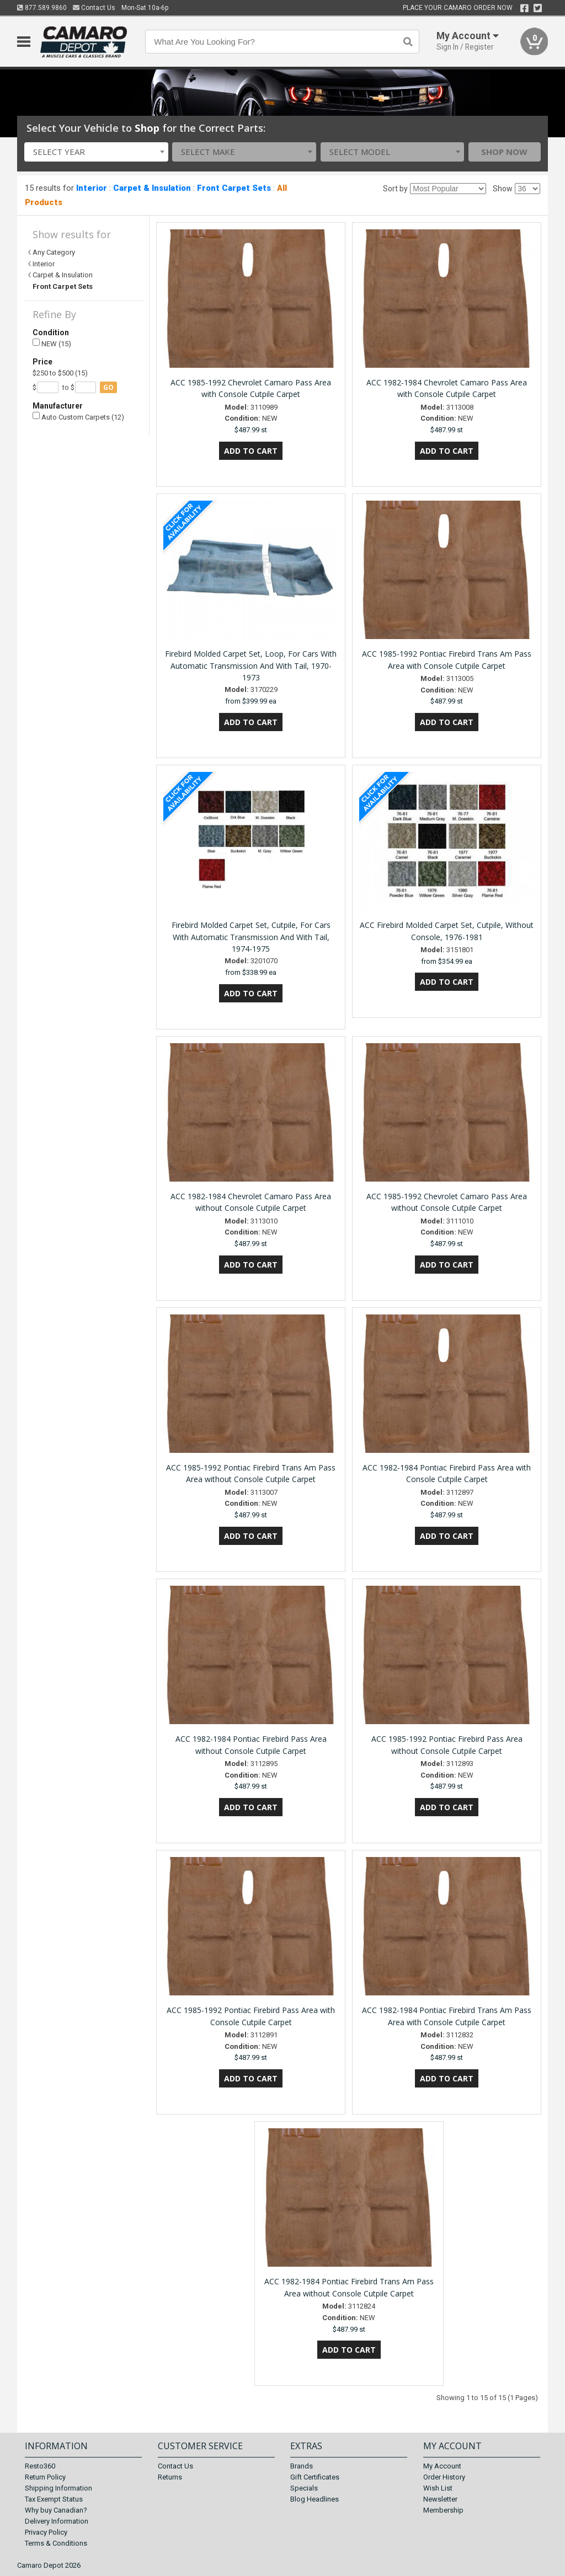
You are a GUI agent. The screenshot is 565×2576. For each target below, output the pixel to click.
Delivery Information (56, 2521)
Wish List (437, 2488)
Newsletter (440, 2499)
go (108, 387)
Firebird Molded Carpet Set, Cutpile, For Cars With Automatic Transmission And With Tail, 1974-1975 (251, 937)
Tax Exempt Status (54, 2499)
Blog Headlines (314, 2499)
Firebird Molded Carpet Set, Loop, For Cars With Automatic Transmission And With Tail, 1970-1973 (251, 665)
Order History (444, 2477)
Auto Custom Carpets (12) (78, 416)
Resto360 (40, 2466)
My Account (442, 2466)
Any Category (54, 252)
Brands (301, 2466)
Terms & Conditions (56, 2543)
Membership (443, 2510)
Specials (304, 2488)
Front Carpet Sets (234, 188)
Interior (91, 188)
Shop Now (504, 151)
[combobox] (96, 152)
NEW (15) (52, 343)
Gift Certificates (314, 2477)
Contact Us (94, 8)
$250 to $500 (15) (60, 373)
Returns (170, 2477)
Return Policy (45, 2477)
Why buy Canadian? (56, 2510)
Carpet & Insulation (152, 188)
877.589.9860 (42, 8)
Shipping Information (58, 2488)
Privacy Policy (46, 2532)
